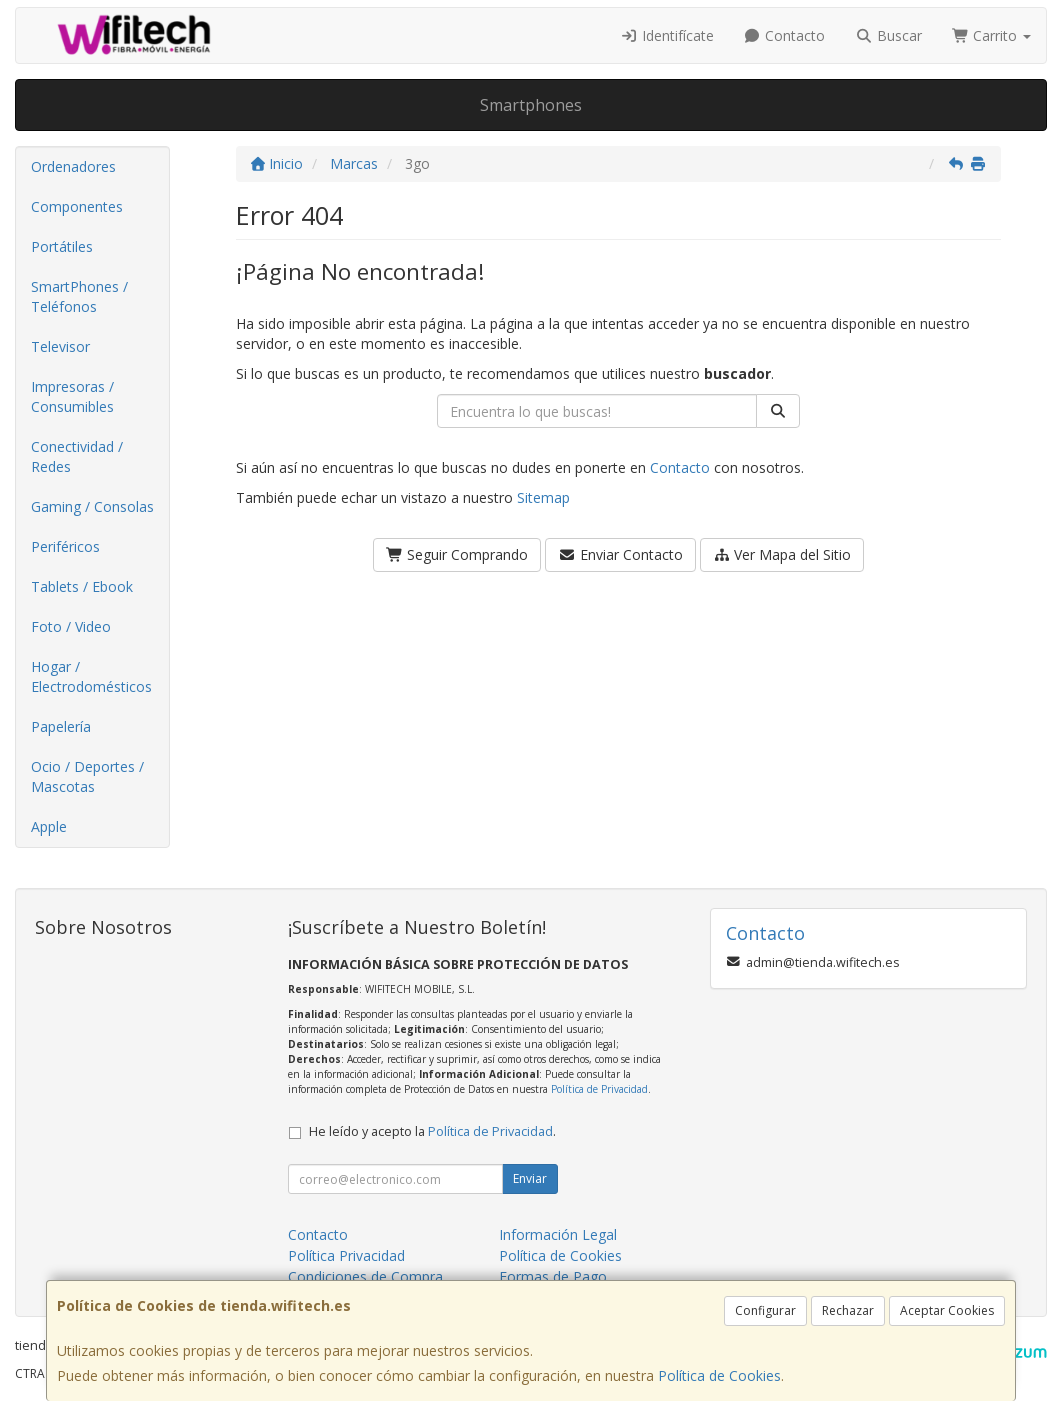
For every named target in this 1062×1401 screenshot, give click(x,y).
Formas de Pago (553, 1276)
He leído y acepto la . (432, 1131)
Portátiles (62, 246)
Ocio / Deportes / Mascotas (87, 776)
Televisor (60, 346)
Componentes (77, 206)
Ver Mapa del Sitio (782, 554)
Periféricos (65, 546)
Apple (49, 826)
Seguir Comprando (457, 554)
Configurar (765, 1310)
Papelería (61, 726)
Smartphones (531, 105)
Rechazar (848, 1310)
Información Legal (558, 1234)
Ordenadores (73, 166)
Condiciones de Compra (365, 1276)
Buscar (888, 35)
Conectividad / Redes (77, 456)
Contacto (785, 35)
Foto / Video (71, 626)
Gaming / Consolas (92, 506)
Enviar (530, 1178)
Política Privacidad (346, 1255)
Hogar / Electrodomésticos (91, 676)
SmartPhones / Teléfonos (79, 296)
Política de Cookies (719, 1375)
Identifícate (667, 35)
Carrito (992, 35)
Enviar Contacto (620, 554)
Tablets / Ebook (82, 586)
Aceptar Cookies (947, 1310)
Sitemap (543, 497)
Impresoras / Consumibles (72, 396)
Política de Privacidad (599, 1089)
